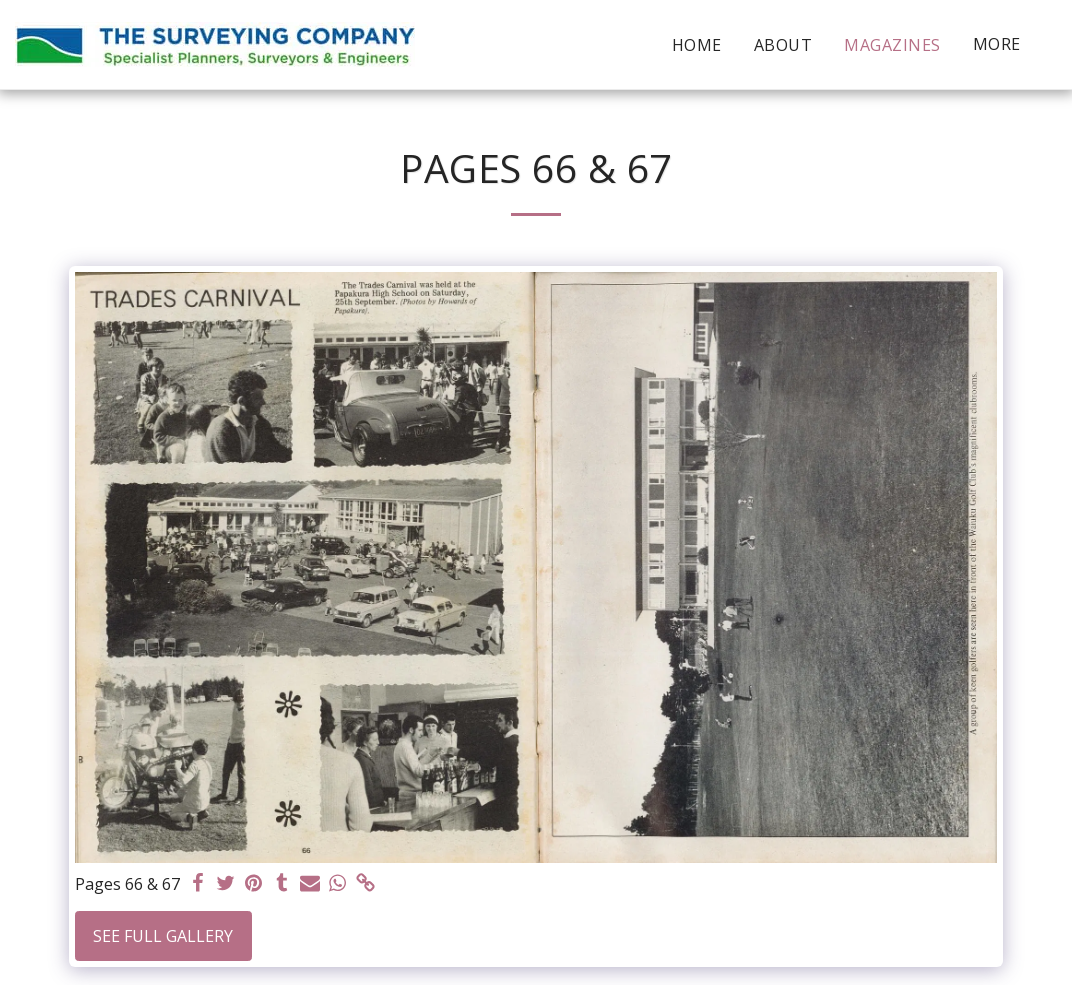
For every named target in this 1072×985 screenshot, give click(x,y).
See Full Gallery (163, 936)
